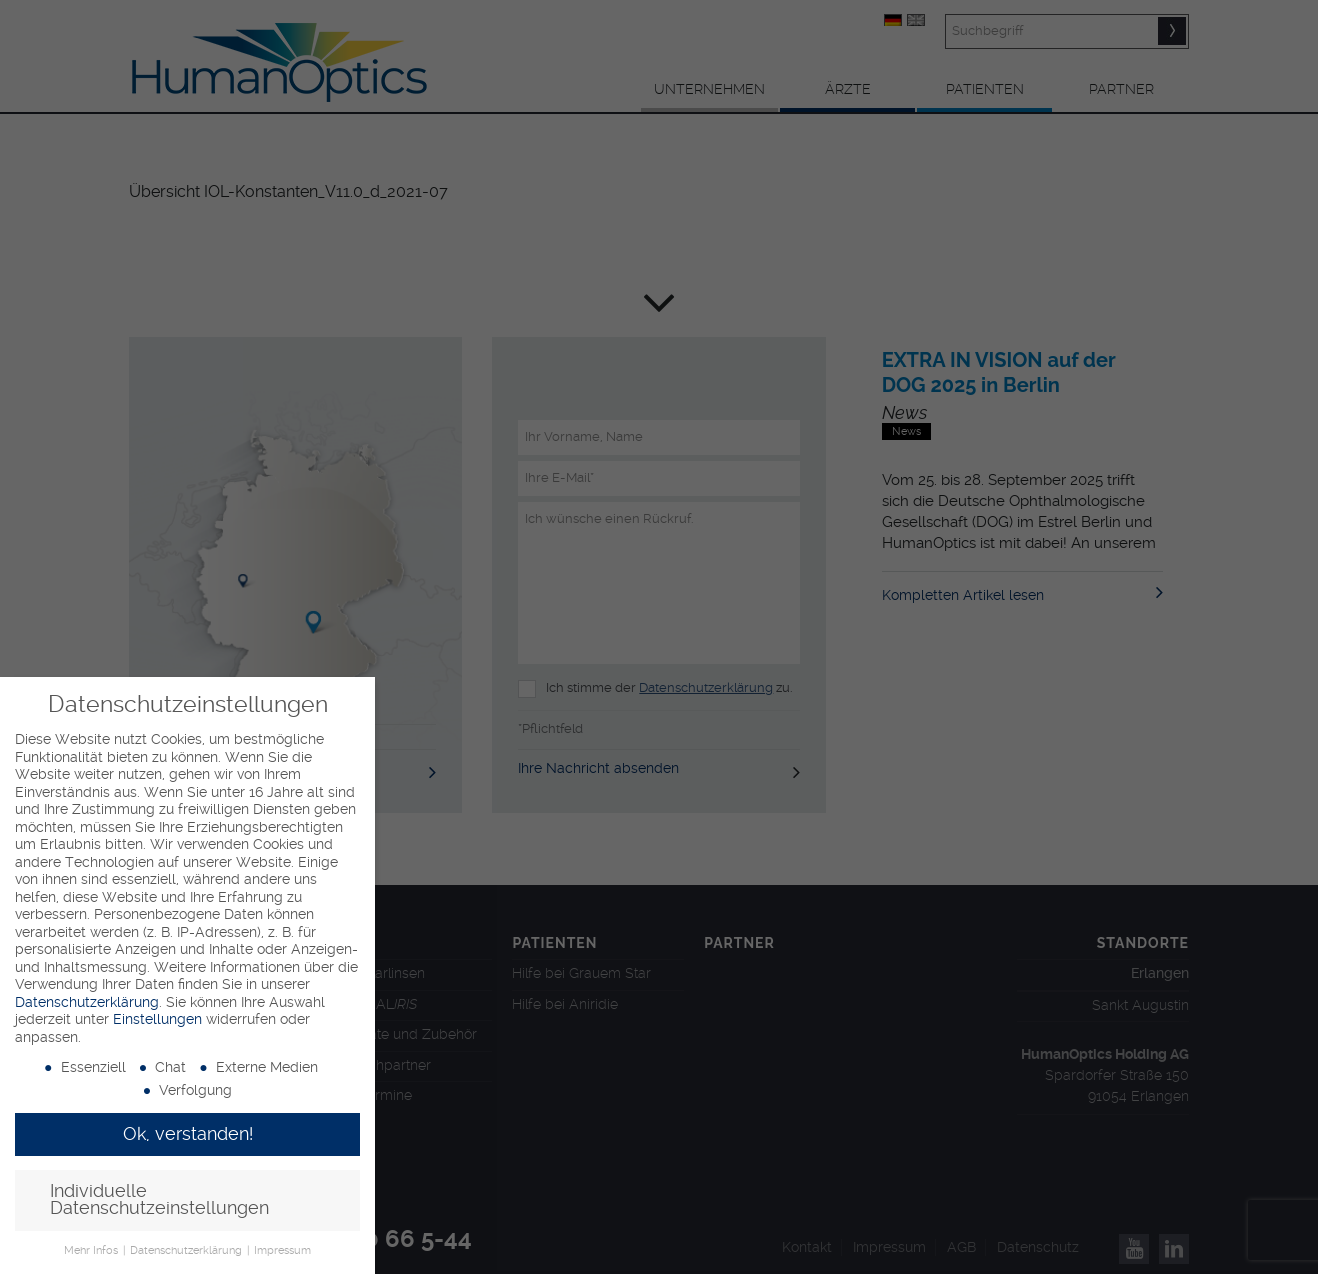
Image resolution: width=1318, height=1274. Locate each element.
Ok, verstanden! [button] (188, 1134)
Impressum (282, 1250)
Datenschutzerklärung (87, 1002)
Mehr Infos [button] (92, 1250)
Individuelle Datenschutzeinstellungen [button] (159, 1200)
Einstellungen (157, 1019)
